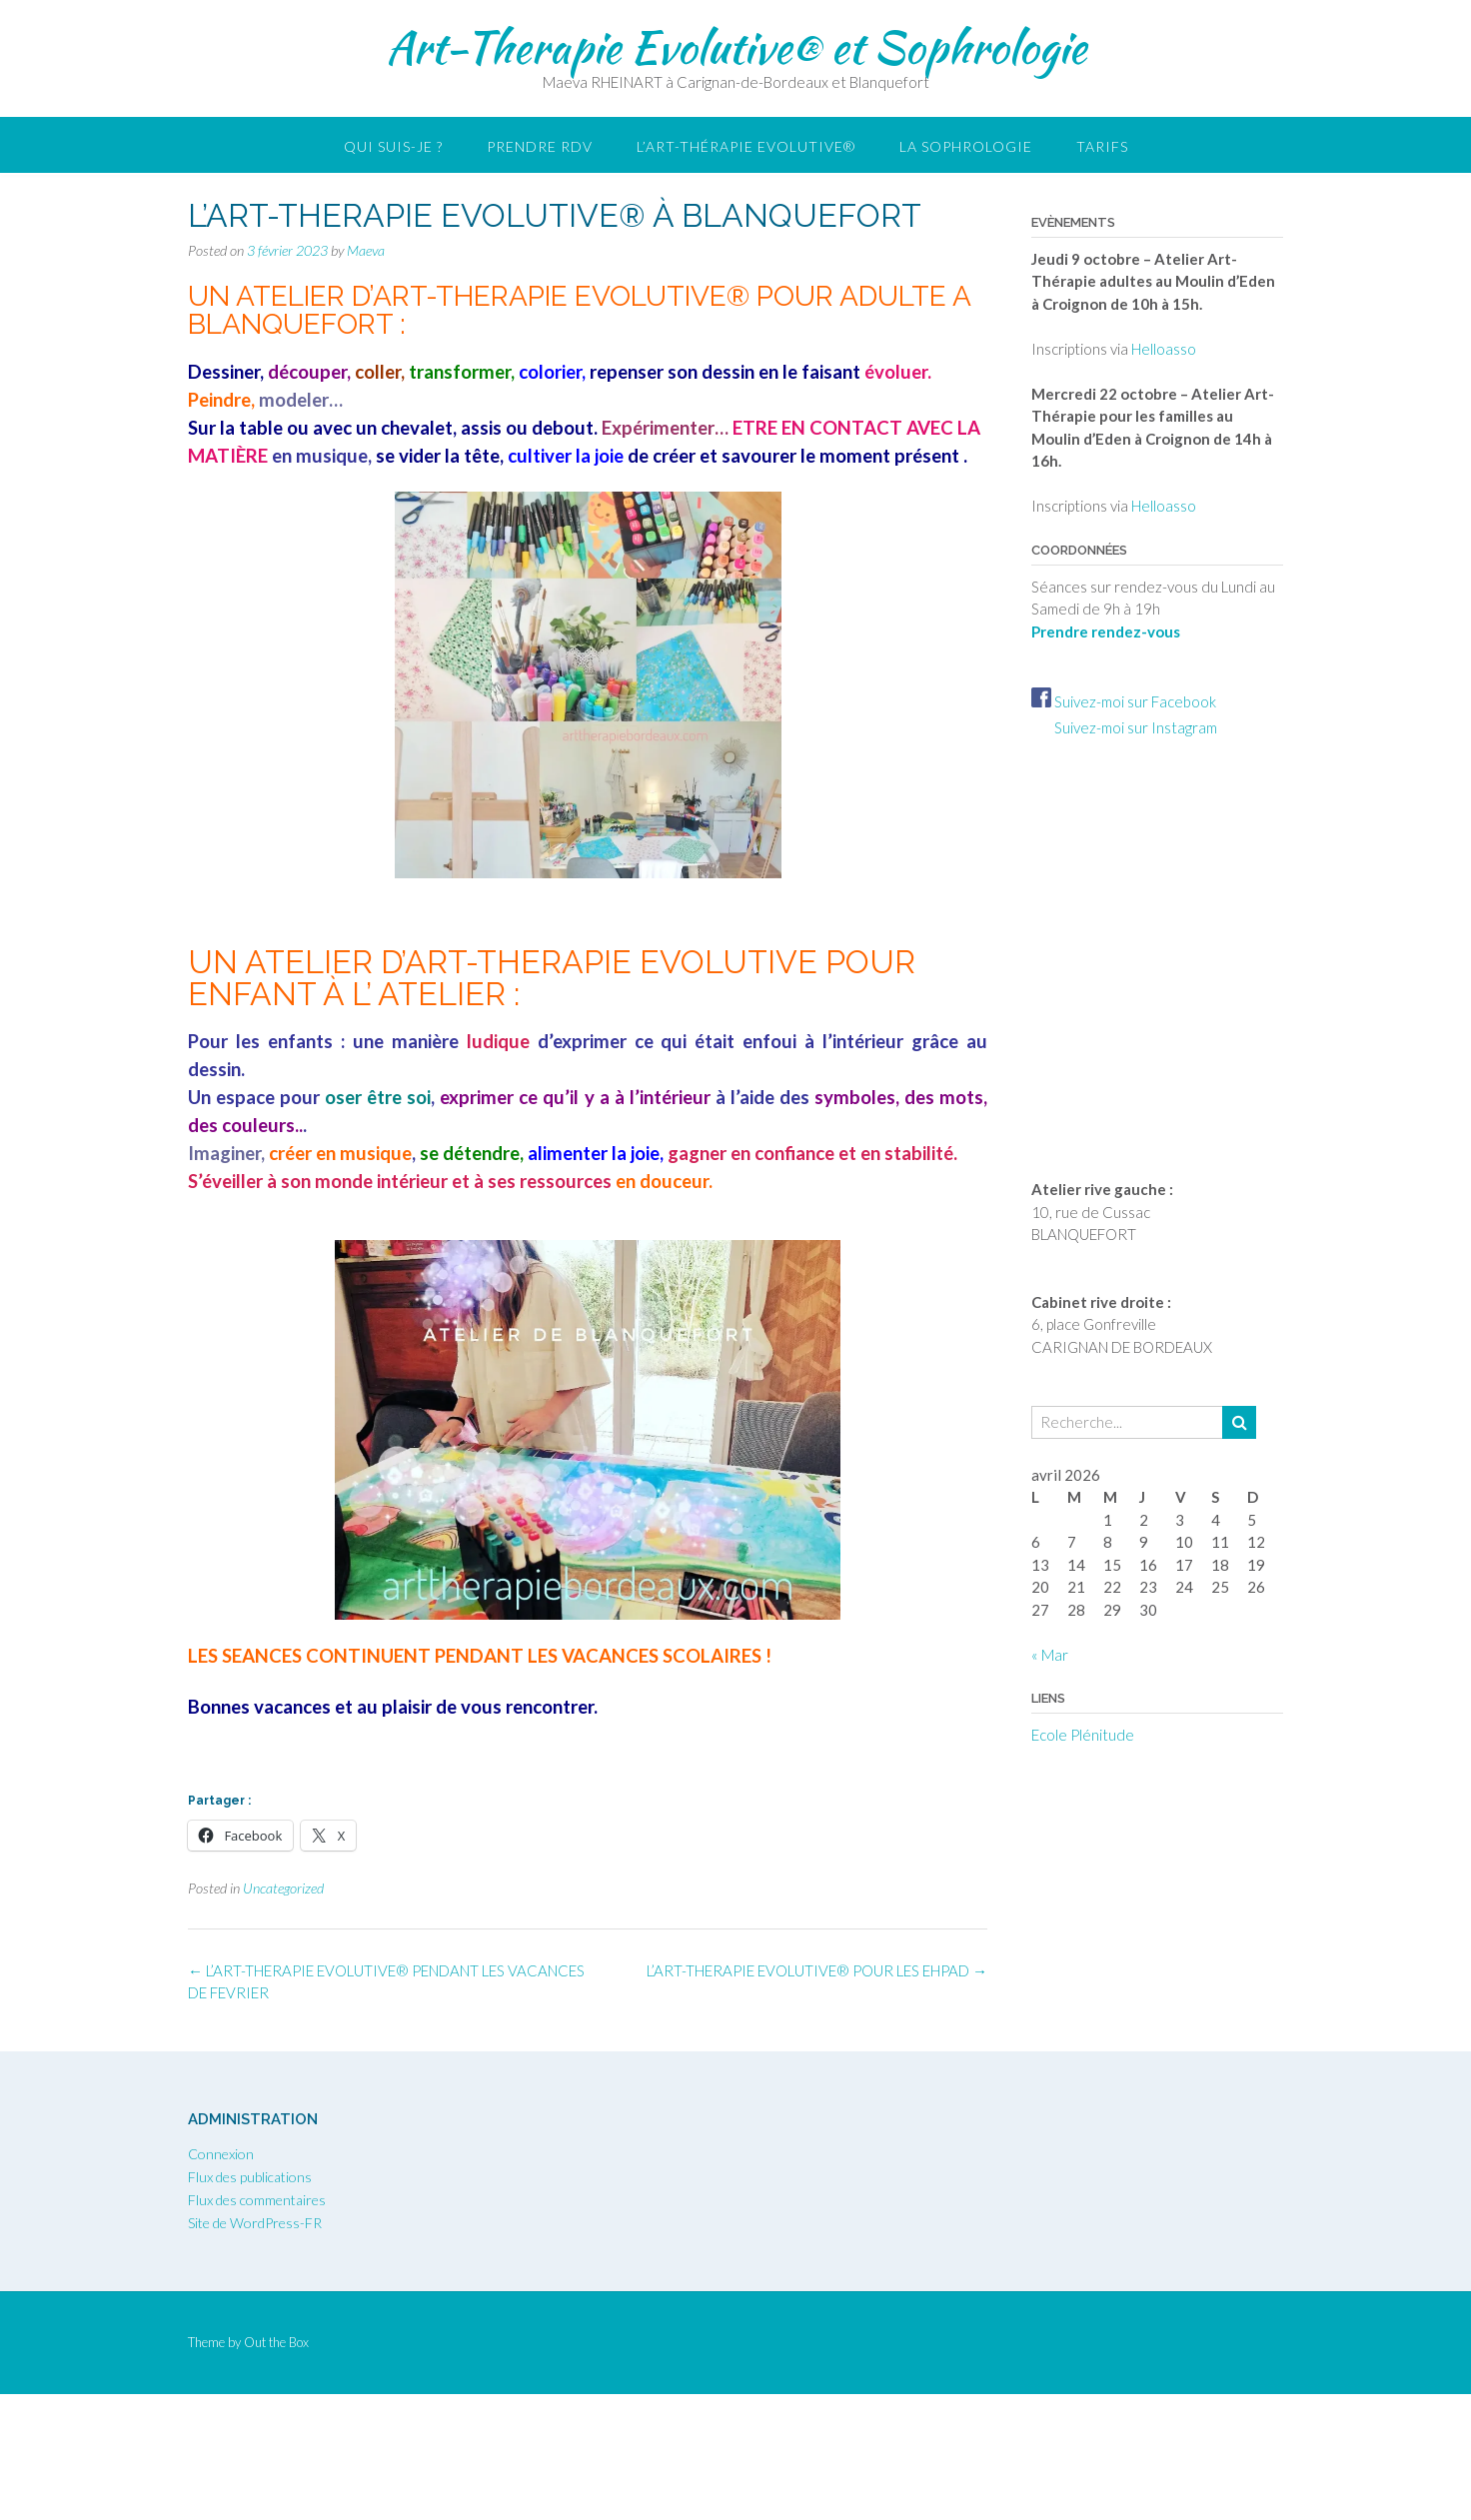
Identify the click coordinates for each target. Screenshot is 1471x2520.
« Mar (1049, 1655)
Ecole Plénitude (1082, 1735)
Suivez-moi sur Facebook (1123, 701)
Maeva (366, 250)
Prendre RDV (540, 146)
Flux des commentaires (257, 2199)
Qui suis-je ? (393, 146)
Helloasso (1163, 349)
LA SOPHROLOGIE (965, 146)
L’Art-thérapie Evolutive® (746, 146)
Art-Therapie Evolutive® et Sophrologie (736, 47)
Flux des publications (250, 2176)
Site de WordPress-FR (255, 2222)
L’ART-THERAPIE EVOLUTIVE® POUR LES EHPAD (817, 1970)
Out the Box (276, 2342)
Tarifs (1102, 146)
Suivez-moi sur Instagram (1124, 727)
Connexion (221, 2153)
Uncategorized (283, 1888)
